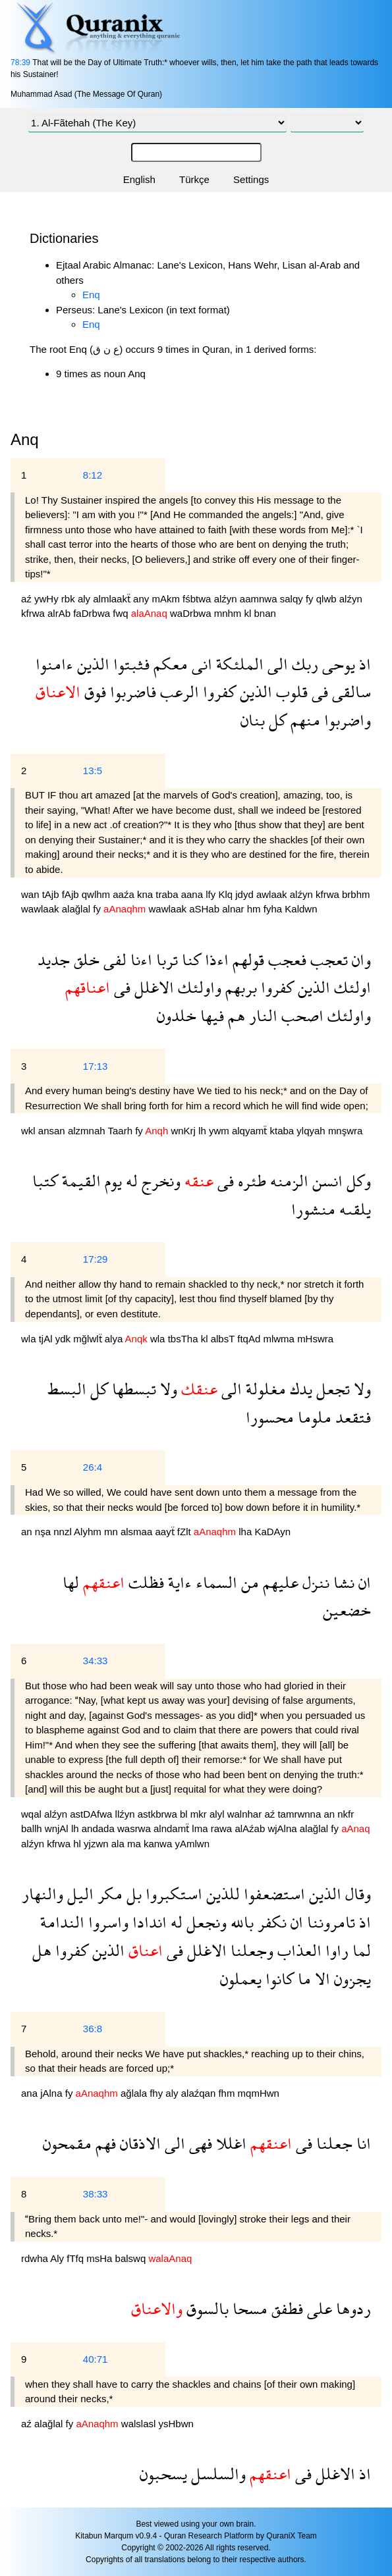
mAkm (167, 598)
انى (200, 664)
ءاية (178, 1582)
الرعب (177, 691)
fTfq (76, 2258)
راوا (335, 1950)
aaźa (125, 894)
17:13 (95, 1066)
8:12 (92, 475)
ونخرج (159, 1180)
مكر (108, 1893)
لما (360, 1950)
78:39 (20, 62)
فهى (198, 2143)
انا (361, 2143)
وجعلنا (250, 1950)
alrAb (60, 613)
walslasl (140, 2423)
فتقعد (351, 1417)
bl (185, 1814)
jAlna (52, 2093)
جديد (54, 959)
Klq (226, 894)
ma (135, 1843)
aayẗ (166, 1531)
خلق (84, 959)
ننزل (313, 1582)
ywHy (47, 598)
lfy (212, 894)
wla (30, 1338)
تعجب (327, 959)
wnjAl (58, 1828)
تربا (165, 959)
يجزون (350, 1978)
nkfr (345, 1814)
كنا (189, 959)
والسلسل (216, 2473)
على (317, 2308)
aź (27, 598)
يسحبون (163, 2473)
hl (78, 1843)
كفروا (217, 691)
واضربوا (345, 720)
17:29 (95, 1259)
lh (203, 1130)
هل (41, 1950)
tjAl (47, 1338)
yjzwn (97, 1843)
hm (255, 908)
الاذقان (138, 2143)
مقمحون (67, 2143)
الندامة (62, 1922)
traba (168, 894)
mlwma (280, 1338)
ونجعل (204, 1922)
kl (249, 613)
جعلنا (332, 2143)
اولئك (350, 987)
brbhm (356, 894)
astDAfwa (92, 1814)
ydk (64, 1338)
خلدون (176, 1015)
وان (359, 959)
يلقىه (353, 1209)
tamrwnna (300, 1814)
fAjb (72, 894)
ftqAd (250, 1338)
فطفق (285, 2308)
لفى (112, 959)
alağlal (78, 908)
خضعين (347, 1610)
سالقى (349, 691)
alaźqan (200, 2093)
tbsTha (184, 1338)
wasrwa (135, 1828)
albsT (224, 1338)
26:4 (92, 1467)
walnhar (246, 1814)
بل (132, 1893)
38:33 (95, 2193)
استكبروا (172, 1893)
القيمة (79, 1180)
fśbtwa (198, 598)
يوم (111, 1180)
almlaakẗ (113, 598)
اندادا (147, 1922)
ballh (33, 1828)
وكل (357, 1180)
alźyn (227, 598)
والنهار (42, 1893)
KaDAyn (272, 1531)
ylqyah (312, 1130)
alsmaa (138, 1531)
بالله (240, 1922)
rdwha (35, 2258)
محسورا (270, 1417)
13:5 (92, 770)
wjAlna (283, 1828)
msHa (100, 2258)
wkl (29, 1130)
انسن (325, 1180)
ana (30, 2093)
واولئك (197, 987)
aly (85, 598)
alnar (234, 908)
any (142, 598)
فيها (210, 1015)
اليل (78, 1893)
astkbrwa (159, 1814)
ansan (53, 1130)
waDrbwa (192, 613)
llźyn (126, 1814)
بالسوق (205, 2308)
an (28, 1531)
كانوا (278, 1978)
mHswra (315, 1338)
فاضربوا (131, 691)
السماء (214, 1582)
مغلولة (264, 1388)
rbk (69, 598)
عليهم (278, 1582)
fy (311, 598)
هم (234, 1015)
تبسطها (132, 1388)
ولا (360, 1388)
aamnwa (260, 598)
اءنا (139, 959)
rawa (223, 1828)
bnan (265, 613)
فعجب (285, 959)
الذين (91, 664)
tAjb (52, 894)
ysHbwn (175, 2423)
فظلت (144, 1582)
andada (99, 1828)
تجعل (331, 1388)
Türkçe (194, 179)
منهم (303, 720)
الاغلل (152, 987)
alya (115, 1338)
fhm (227, 2093)
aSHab (205, 908)
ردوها (351, 2308)
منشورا (313, 1209)
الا (320, 1978)
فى (318, 691)
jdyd (245, 894)
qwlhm (97, 894)
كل (276, 720)
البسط (66, 1388)
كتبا (45, 1180)
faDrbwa (93, 613)
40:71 (95, 2359)
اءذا (215, 959)
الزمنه (287, 1180)
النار (261, 1015)
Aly (58, 2258)
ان (362, 1582)
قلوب (290, 691)
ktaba (282, 1130)
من (248, 1582)
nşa (44, 1531)
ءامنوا (54, 664)
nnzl (63, 1531)
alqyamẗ (251, 1130)
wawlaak (41, 908)
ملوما (312, 1417)
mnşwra (345, 1130)
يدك (299, 1388)
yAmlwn (192, 1843)
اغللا (229, 2143)
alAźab (251, 1828)
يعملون (241, 1978)
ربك (303, 664)
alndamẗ (173, 1828)
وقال (356, 1893)
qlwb (327, 598)
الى (276, 664)
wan (31, 894)
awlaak (273, 894)
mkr (200, 1814)
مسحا (248, 2308)
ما (302, 1978)
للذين (221, 1893)
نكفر (270, 1922)
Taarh (121, 1130)
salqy (293, 598)
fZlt (185, 1531)
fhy (157, 2093)
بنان (252, 720)
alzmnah (88, 1130)
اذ (363, 664)
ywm (220, 1130)
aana (193, 894)
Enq (91, 294)
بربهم (239, 987)
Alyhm (89, 1531)
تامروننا (329, 1922)
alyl (218, 1814)
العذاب (297, 1950)
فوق (93, 691)
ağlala (135, 2093)
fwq (122, 613)
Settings (251, 179)
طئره (250, 1180)
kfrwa (34, 613)
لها (71, 1582)
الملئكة (238, 664)
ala (119, 1843)
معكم (169, 664)
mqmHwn (258, 2093)
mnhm (229, 613)
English (139, 179)
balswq (132, 2258)
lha (246, 1531)
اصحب (300, 1015)
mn (112, 1531)
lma (201, 1828)
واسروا (106, 1922)
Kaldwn (301, 908)
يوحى (336, 664)
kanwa (159, 1843)
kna (146, 894)
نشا (341, 1582)
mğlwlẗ (89, 1338)
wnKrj (184, 1130)
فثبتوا (129, 664)
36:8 (92, 2028)
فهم (104, 2143)
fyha (274, 908)
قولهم (246, 959)
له (130, 1180)
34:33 (95, 1660)
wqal (32, 1814)
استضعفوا (272, 1893)
